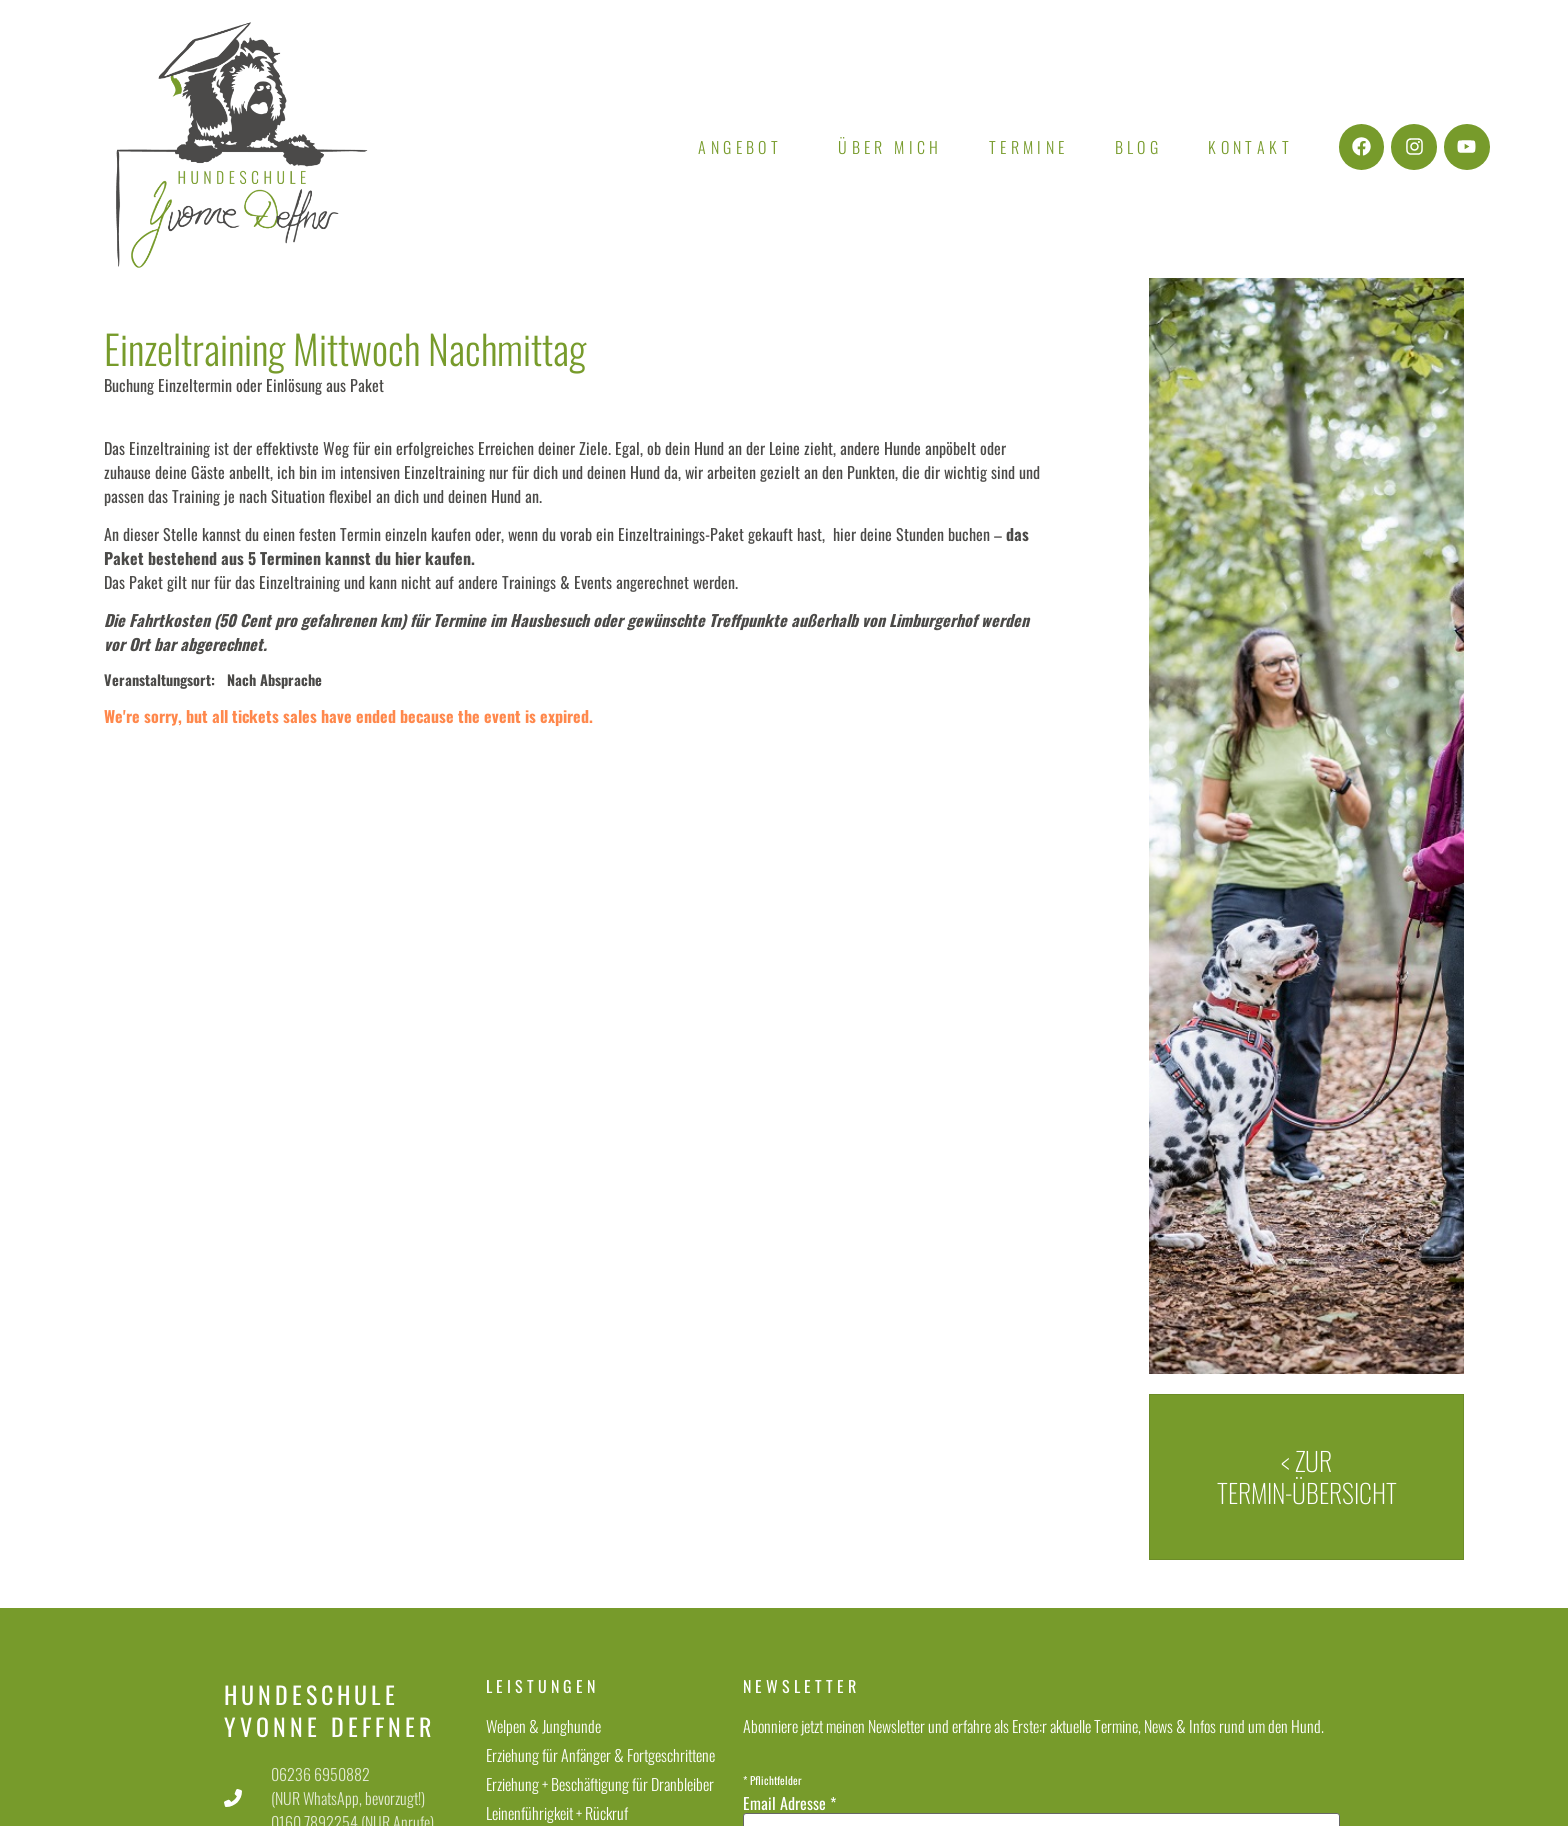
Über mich (890, 147)
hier (408, 558)
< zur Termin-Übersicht (1307, 1476)
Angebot (745, 147)
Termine (1029, 147)
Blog (1139, 147)
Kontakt (1250, 147)
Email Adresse (789, 1803)
